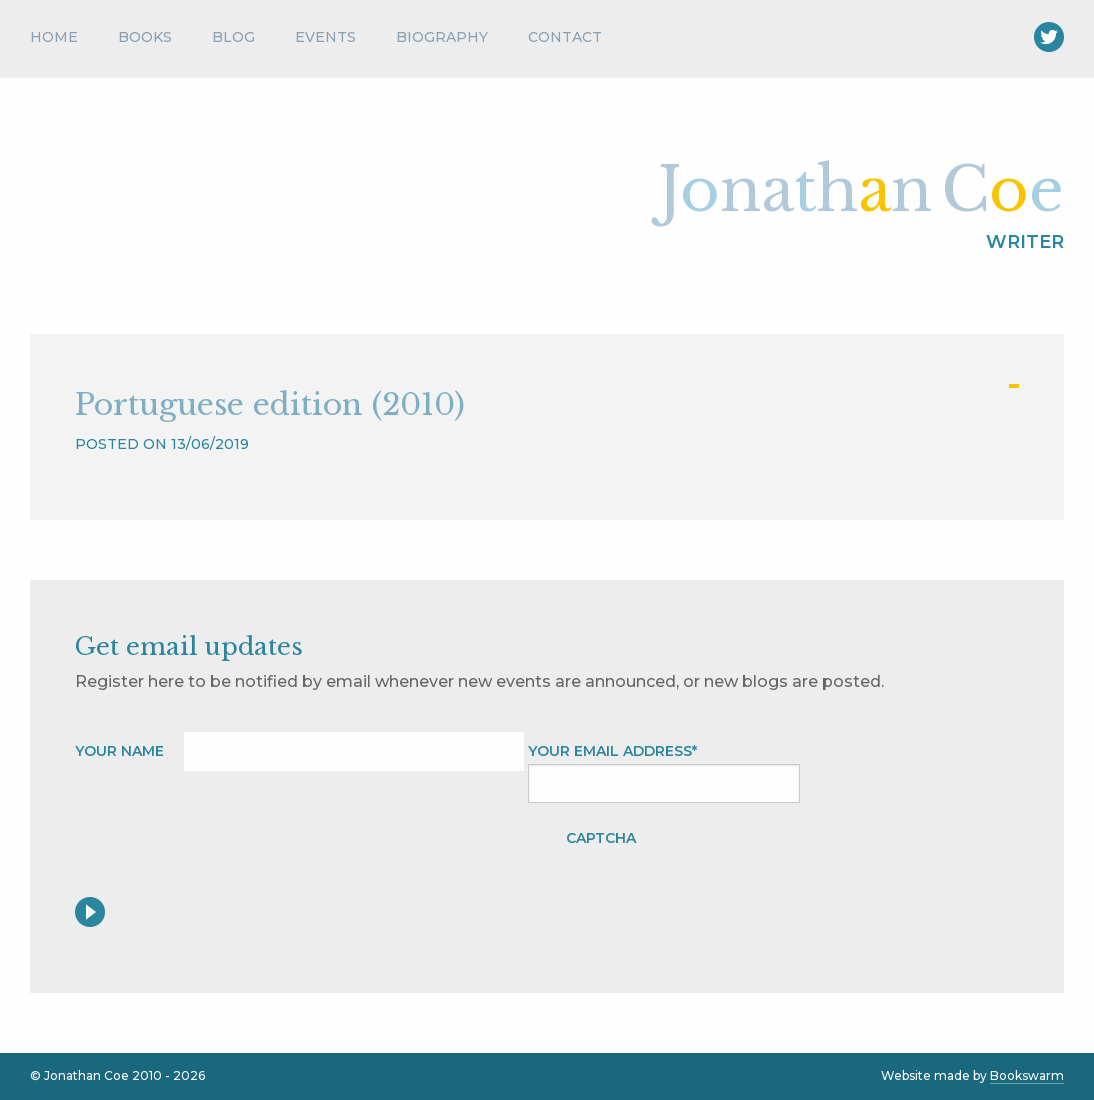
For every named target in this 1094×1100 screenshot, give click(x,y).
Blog (233, 37)
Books (145, 37)
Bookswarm (1027, 1075)
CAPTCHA (601, 838)
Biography (442, 37)
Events (325, 37)
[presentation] (808, 858)
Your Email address (612, 751)
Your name (119, 751)
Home (54, 37)
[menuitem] (64, 42)
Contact (565, 37)
